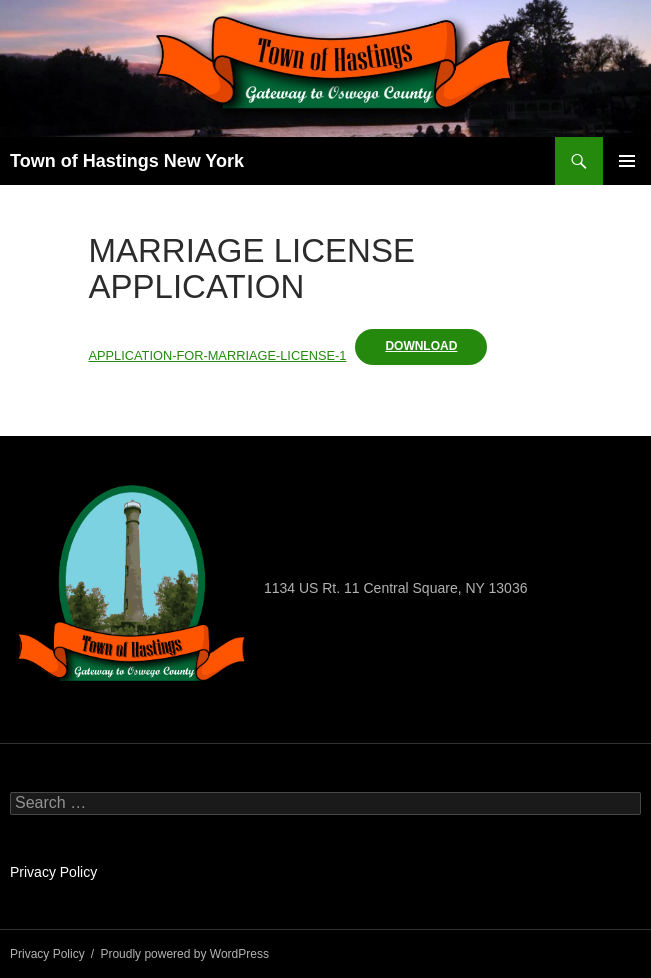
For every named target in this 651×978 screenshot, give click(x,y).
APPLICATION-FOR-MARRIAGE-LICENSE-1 (218, 355)
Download (421, 346)
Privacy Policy (53, 872)
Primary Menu (627, 161)
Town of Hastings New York (127, 161)
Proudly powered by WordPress (184, 954)
